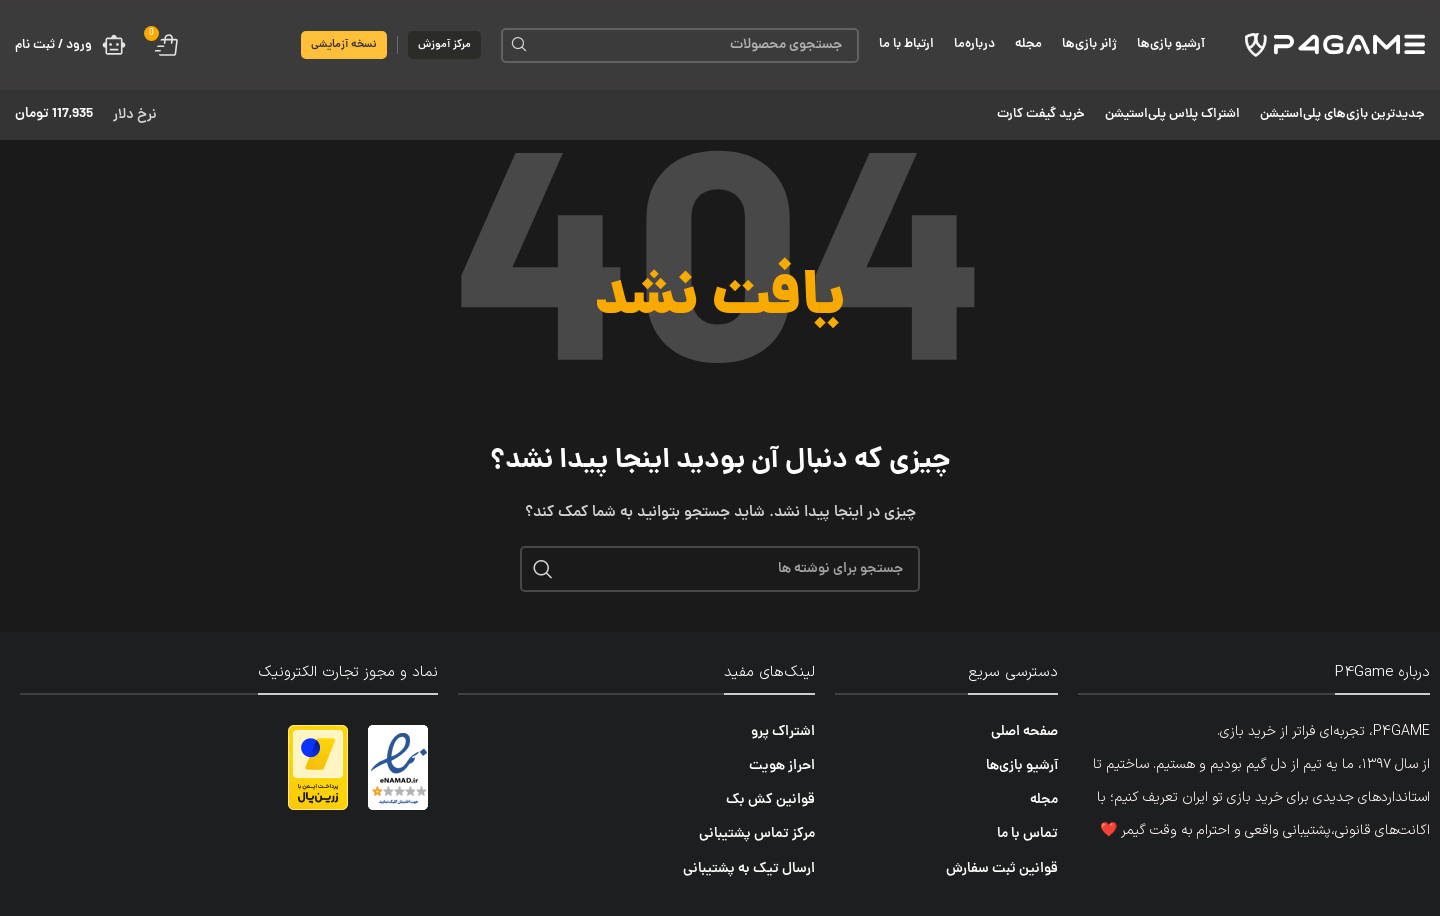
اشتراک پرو (783, 732)
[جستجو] (680, 45)
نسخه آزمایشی (344, 44)
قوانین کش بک (770, 800)
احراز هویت (782, 766)
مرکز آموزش (444, 44)
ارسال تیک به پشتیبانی (749, 869)
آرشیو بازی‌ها (1022, 766)
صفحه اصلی (1024, 732)
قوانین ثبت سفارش (1002, 869)
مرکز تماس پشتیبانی (757, 834)
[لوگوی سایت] (1335, 46)
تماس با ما (1027, 834)
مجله (1044, 800)
